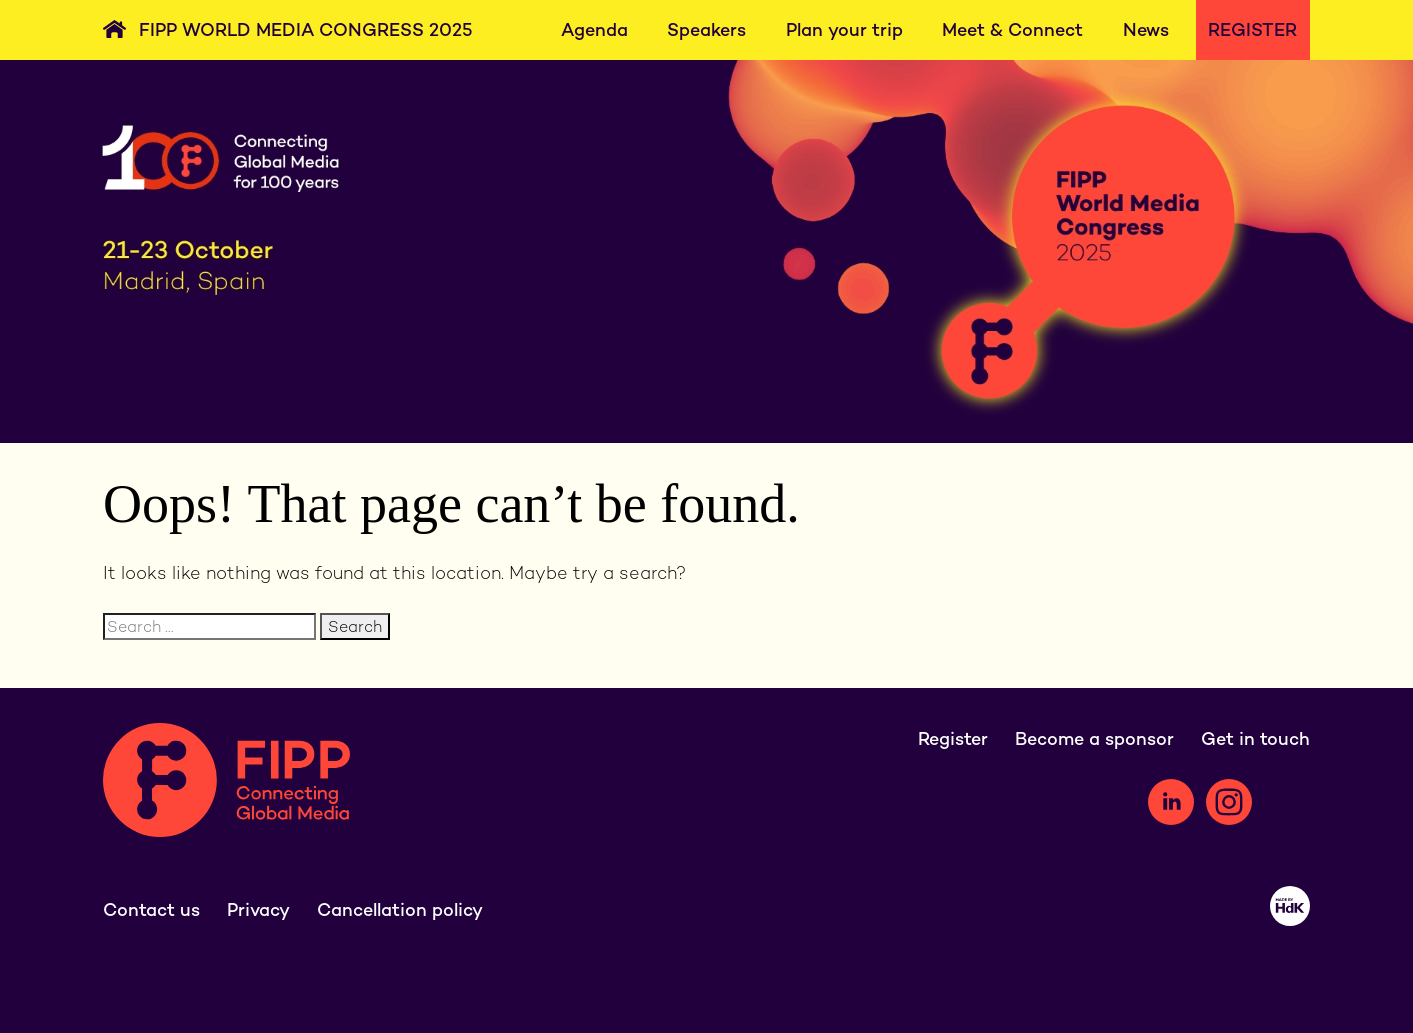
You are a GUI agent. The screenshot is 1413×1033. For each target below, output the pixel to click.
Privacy (258, 909)
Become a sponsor (1094, 738)
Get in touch (1255, 738)
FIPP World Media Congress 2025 (306, 29)
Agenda (594, 29)
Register (1252, 29)
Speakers (706, 29)
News (1146, 29)
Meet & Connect (1012, 29)
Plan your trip (844, 29)
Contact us (151, 909)
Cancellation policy (400, 909)
